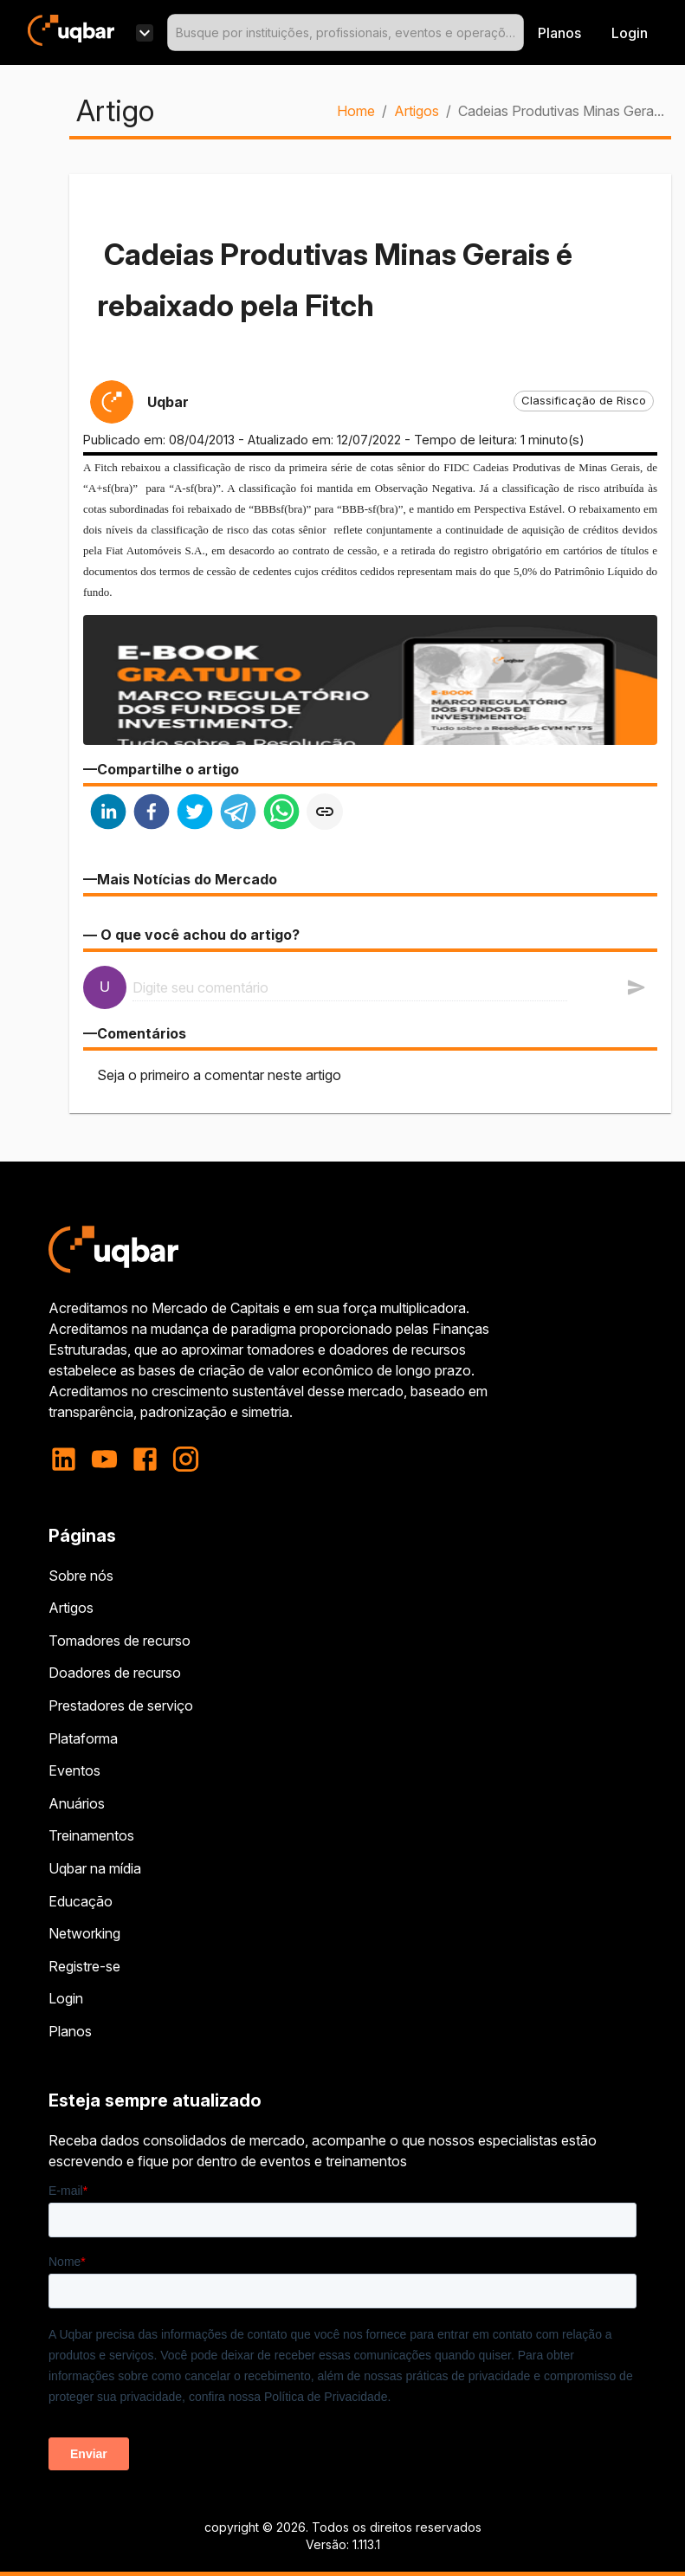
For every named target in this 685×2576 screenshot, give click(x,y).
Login (65, 1998)
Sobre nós (80, 1575)
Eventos (74, 1770)
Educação (80, 1901)
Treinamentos (91, 1835)
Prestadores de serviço (120, 1705)
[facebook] (151, 813)
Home (356, 111)
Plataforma (83, 1738)
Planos (559, 33)
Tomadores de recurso (119, 1640)
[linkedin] (108, 813)
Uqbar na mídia (94, 1868)
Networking (84, 1933)
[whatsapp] (281, 813)
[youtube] (104, 1459)
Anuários (76, 1803)
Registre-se (84, 1966)
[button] (584, 401)
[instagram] (185, 1459)
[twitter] (195, 813)
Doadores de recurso (114, 1672)
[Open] (516, 33)
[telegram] (238, 813)
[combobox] (345, 32)
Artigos (416, 111)
